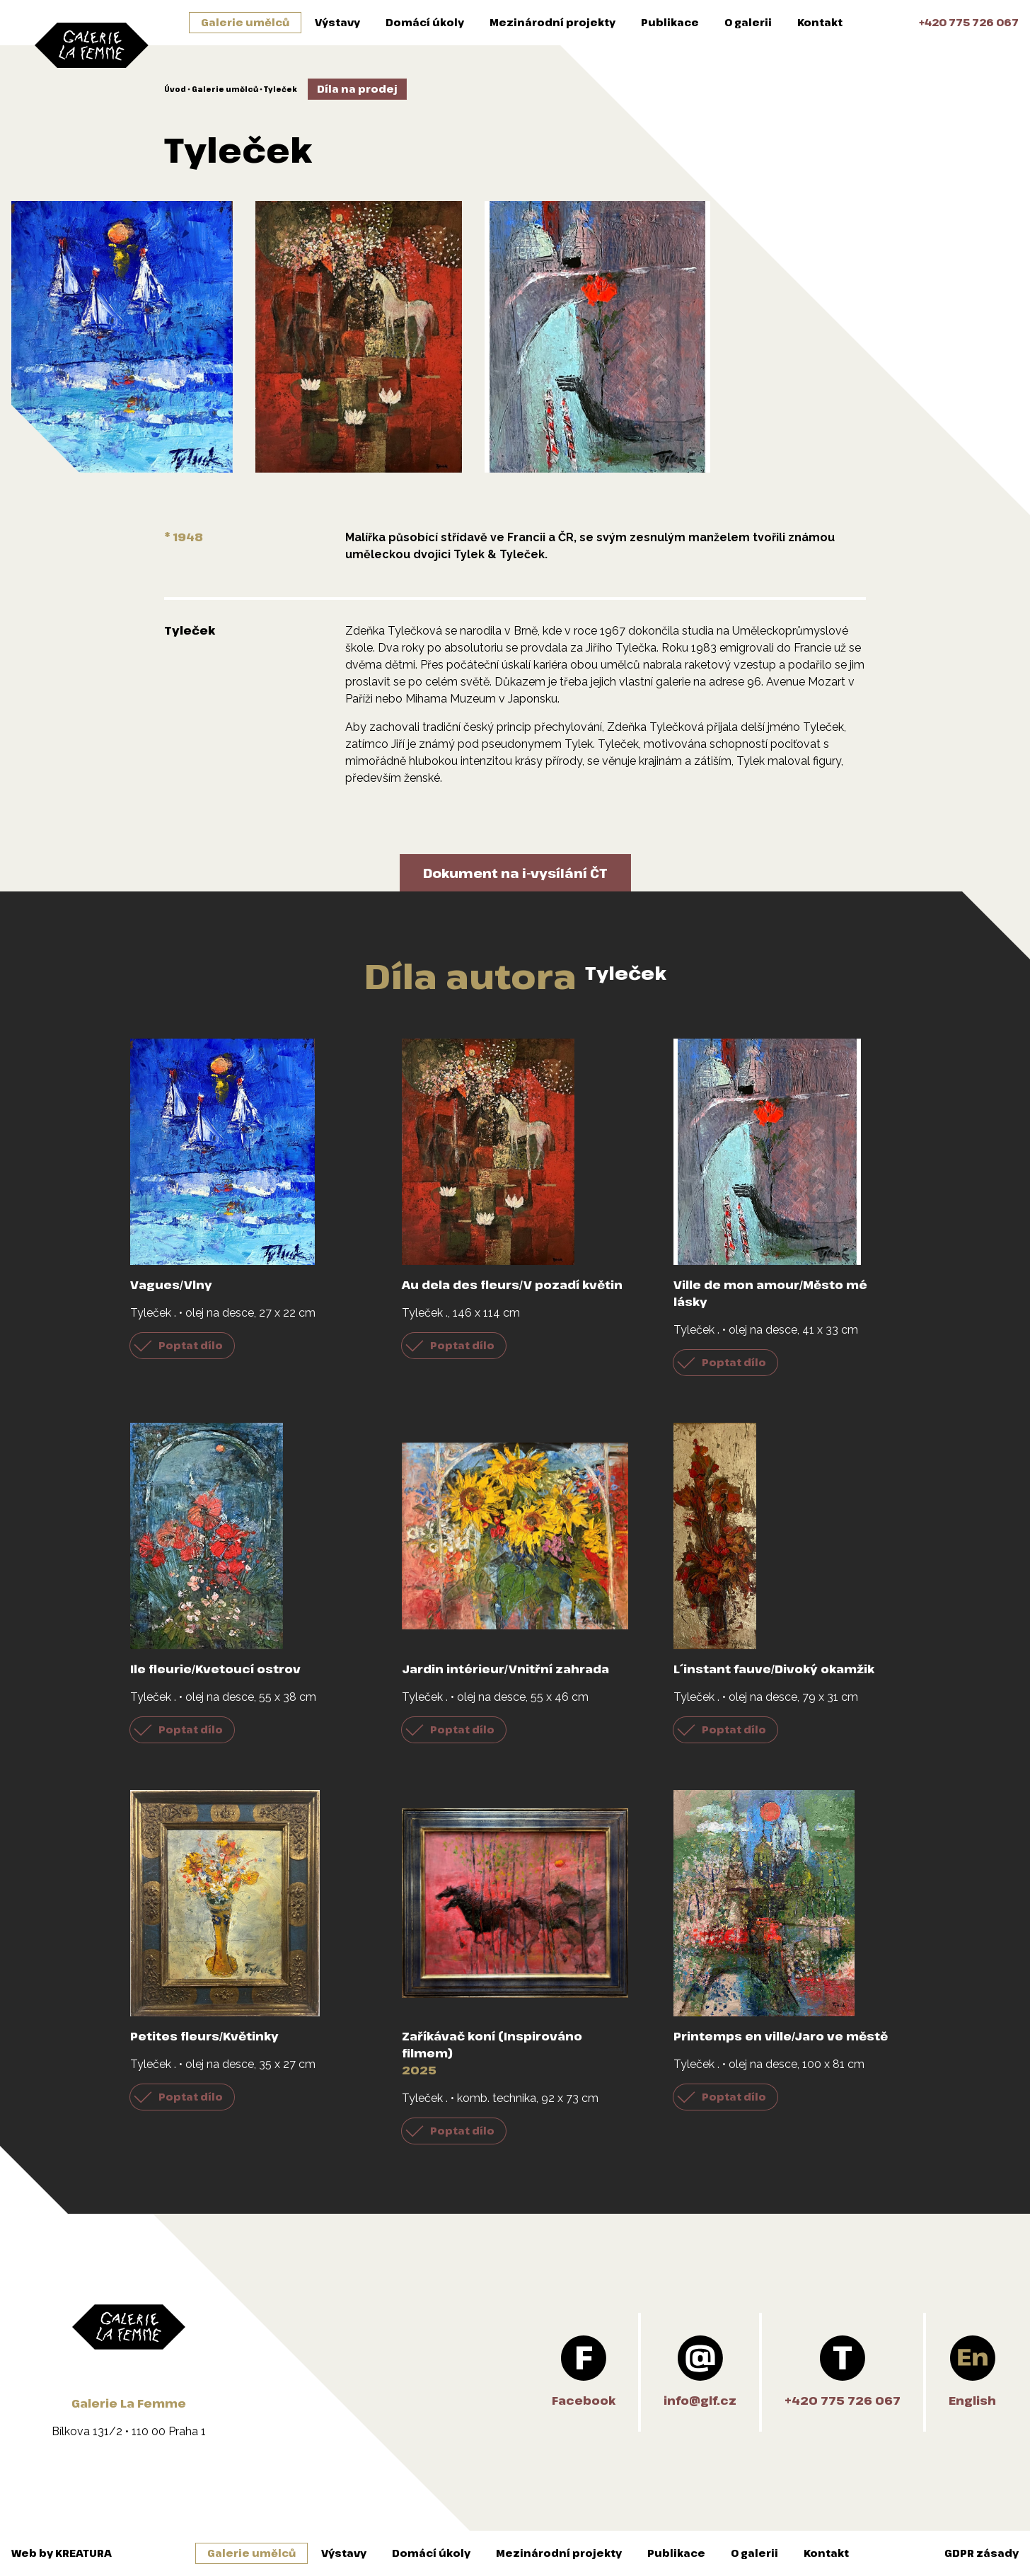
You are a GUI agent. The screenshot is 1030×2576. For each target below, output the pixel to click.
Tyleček (280, 89)
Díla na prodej (357, 89)
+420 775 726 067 (969, 22)
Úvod (175, 89)
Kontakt (820, 22)
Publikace (670, 22)
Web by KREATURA (61, 2553)
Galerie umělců (245, 22)
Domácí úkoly (425, 22)
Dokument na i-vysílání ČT (515, 873)
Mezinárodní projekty (552, 22)
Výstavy (337, 22)
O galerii (748, 22)
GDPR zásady (981, 2553)
